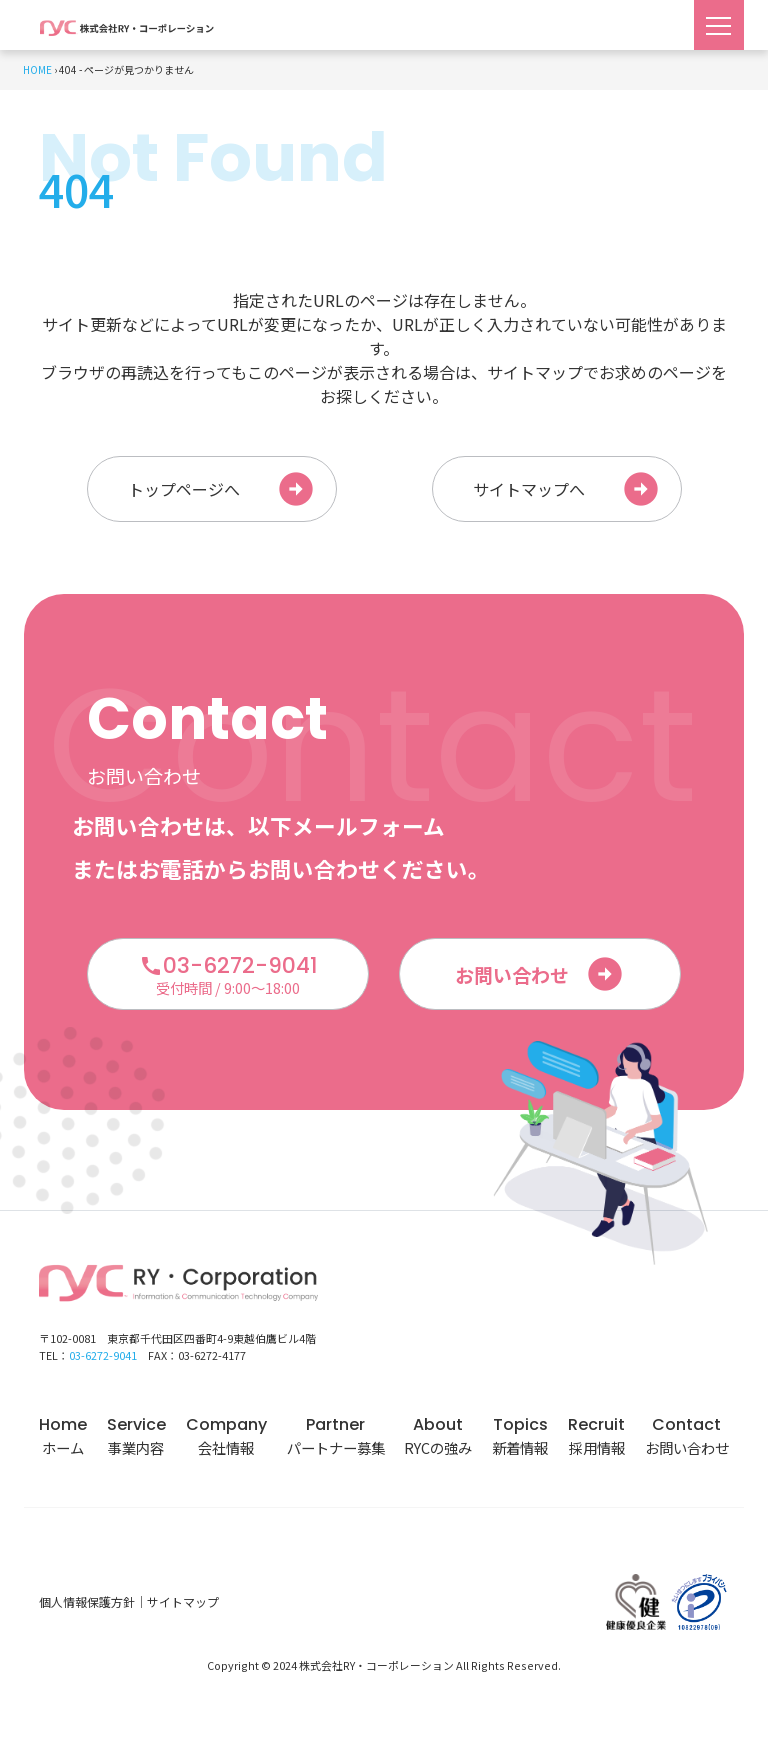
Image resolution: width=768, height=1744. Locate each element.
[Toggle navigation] (719, 25)
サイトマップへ (567, 492)
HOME (37, 69)
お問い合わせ (540, 980)
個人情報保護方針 (87, 1607)
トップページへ (222, 492)
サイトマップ (183, 1607)
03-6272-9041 (103, 1361)
